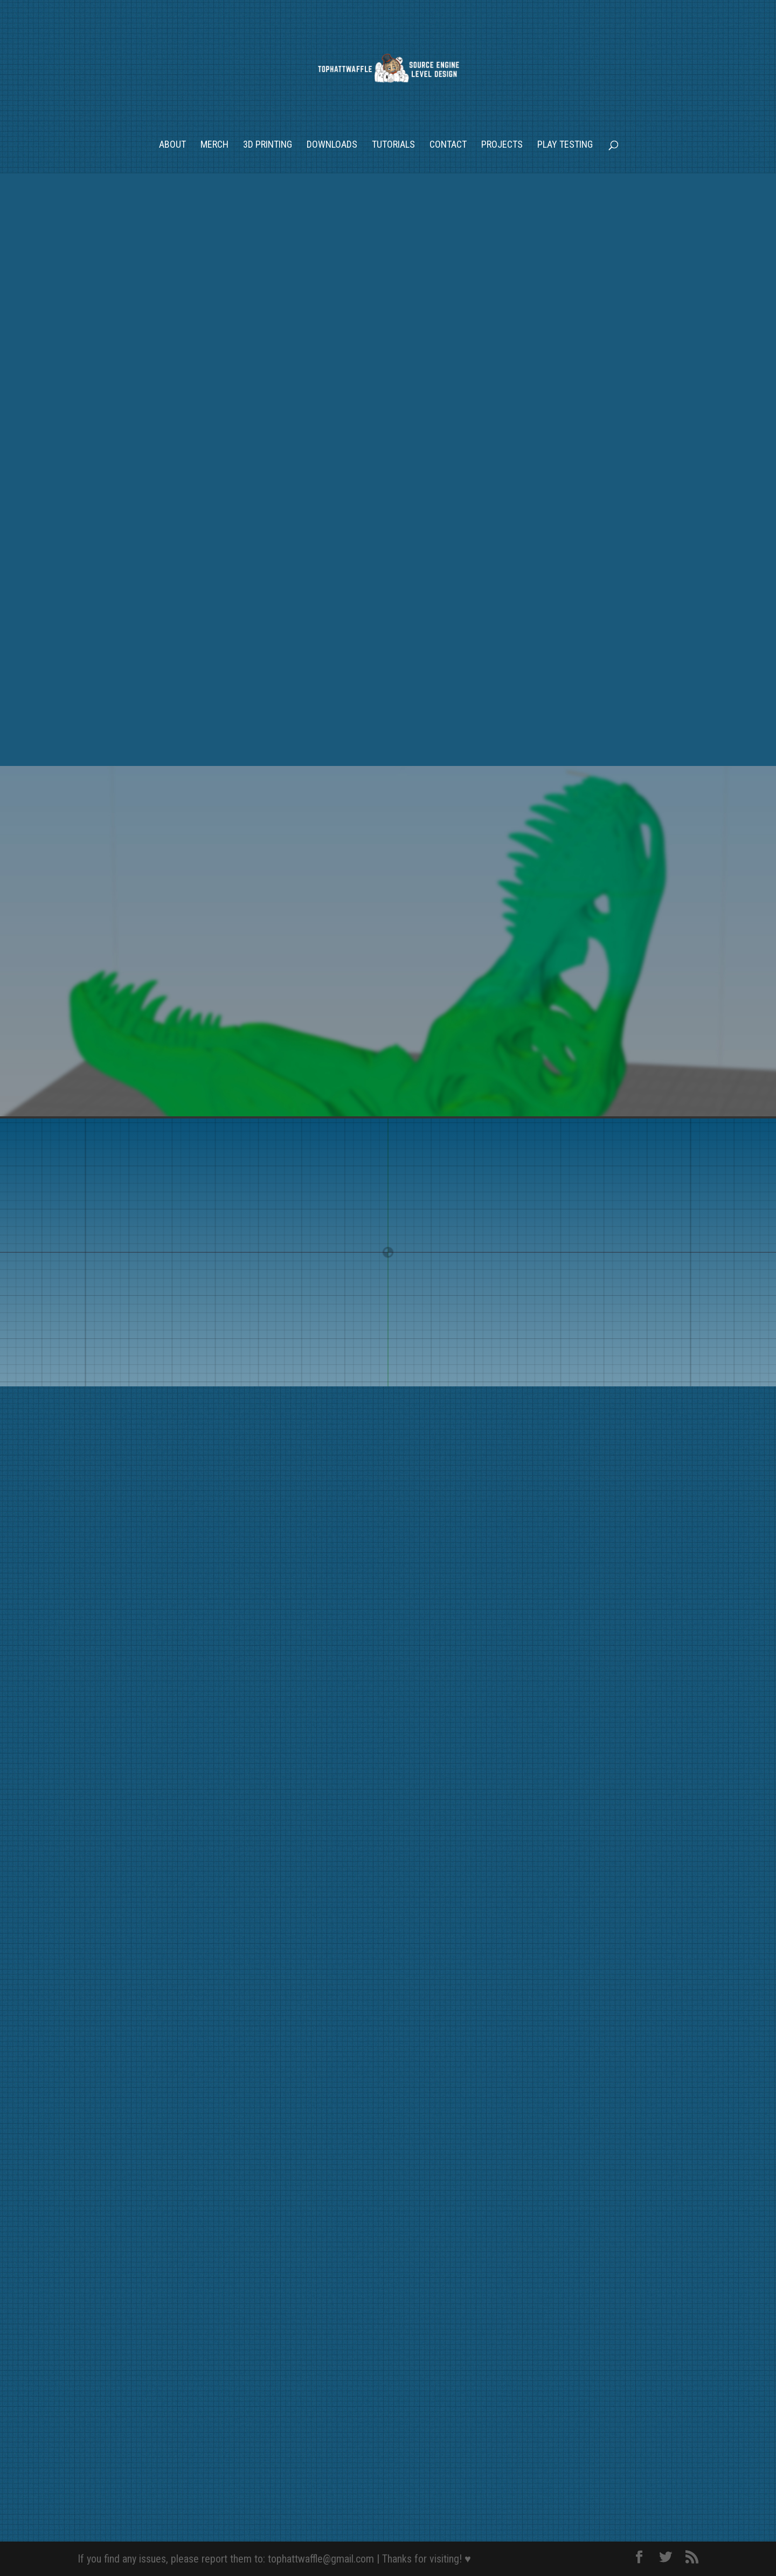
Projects (502, 145)
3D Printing (267, 145)
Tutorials (393, 145)
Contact (448, 145)
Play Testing (565, 145)
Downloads (332, 145)
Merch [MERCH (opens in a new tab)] (214, 145)
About (172, 145)
